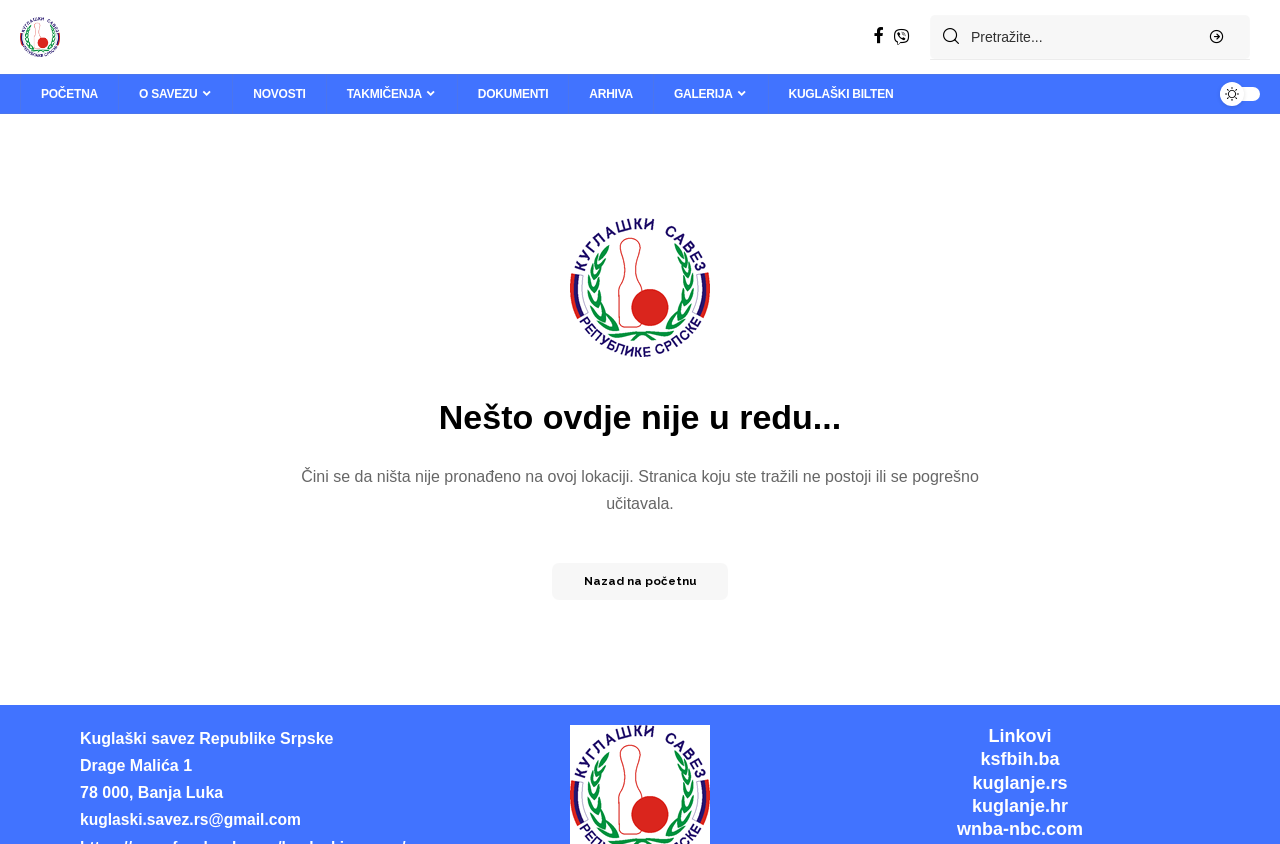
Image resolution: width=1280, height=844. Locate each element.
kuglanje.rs (1019, 783)
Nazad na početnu (640, 581)
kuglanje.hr (1020, 806)
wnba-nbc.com (1020, 829)
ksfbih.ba (1019, 759)
